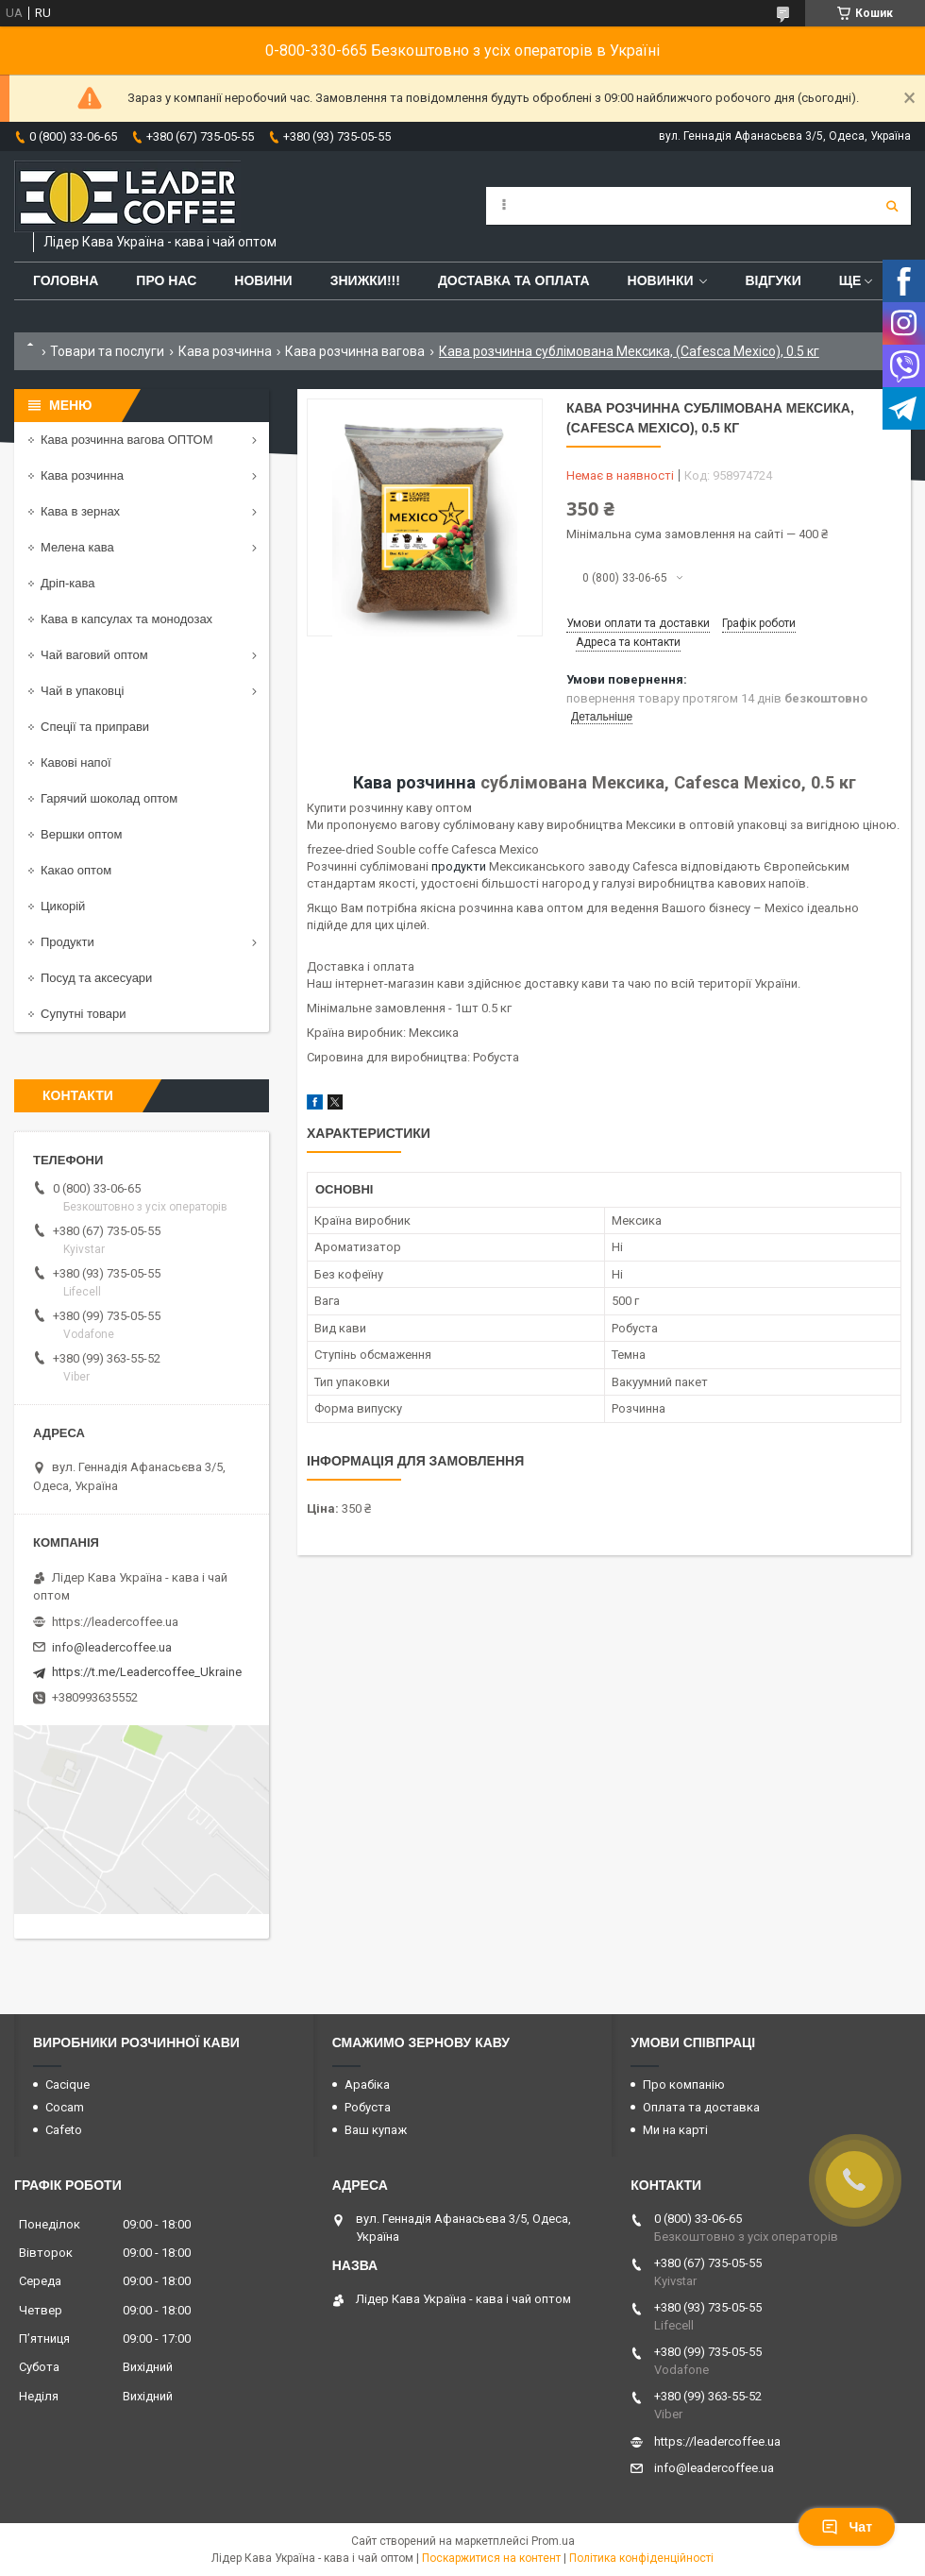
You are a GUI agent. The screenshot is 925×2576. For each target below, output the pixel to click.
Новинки (661, 280)
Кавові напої (76, 762)
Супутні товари (83, 1014)
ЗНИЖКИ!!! (365, 280)
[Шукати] (892, 206)
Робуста (368, 2107)
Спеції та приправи (95, 727)
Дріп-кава (67, 583)
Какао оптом (76, 870)
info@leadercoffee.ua (112, 1647)
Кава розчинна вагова (355, 351)
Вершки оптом (81, 834)
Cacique (67, 2084)
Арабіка (367, 2084)
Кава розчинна (225, 351)
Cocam (64, 2107)
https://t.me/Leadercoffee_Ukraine (147, 1672)
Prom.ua (553, 2541)
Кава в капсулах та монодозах (126, 619)
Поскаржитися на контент (491, 2558)
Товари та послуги (107, 351)
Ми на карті (675, 2130)
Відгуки (772, 280)
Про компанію (684, 2084)
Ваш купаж (376, 2130)
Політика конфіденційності (641, 2558)
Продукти (67, 942)
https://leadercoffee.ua (115, 1622)
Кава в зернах (80, 511)
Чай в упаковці (82, 691)
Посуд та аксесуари (96, 978)
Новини (263, 280)
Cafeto (63, 2130)
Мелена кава (77, 547)
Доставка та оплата (514, 280)
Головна (65, 280)
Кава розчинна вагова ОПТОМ (127, 439)
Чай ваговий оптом (94, 655)
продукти (458, 866)
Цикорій (63, 906)
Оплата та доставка (701, 2107)
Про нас (166, 280)
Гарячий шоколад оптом (109, 798)
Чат (846, 2526)
